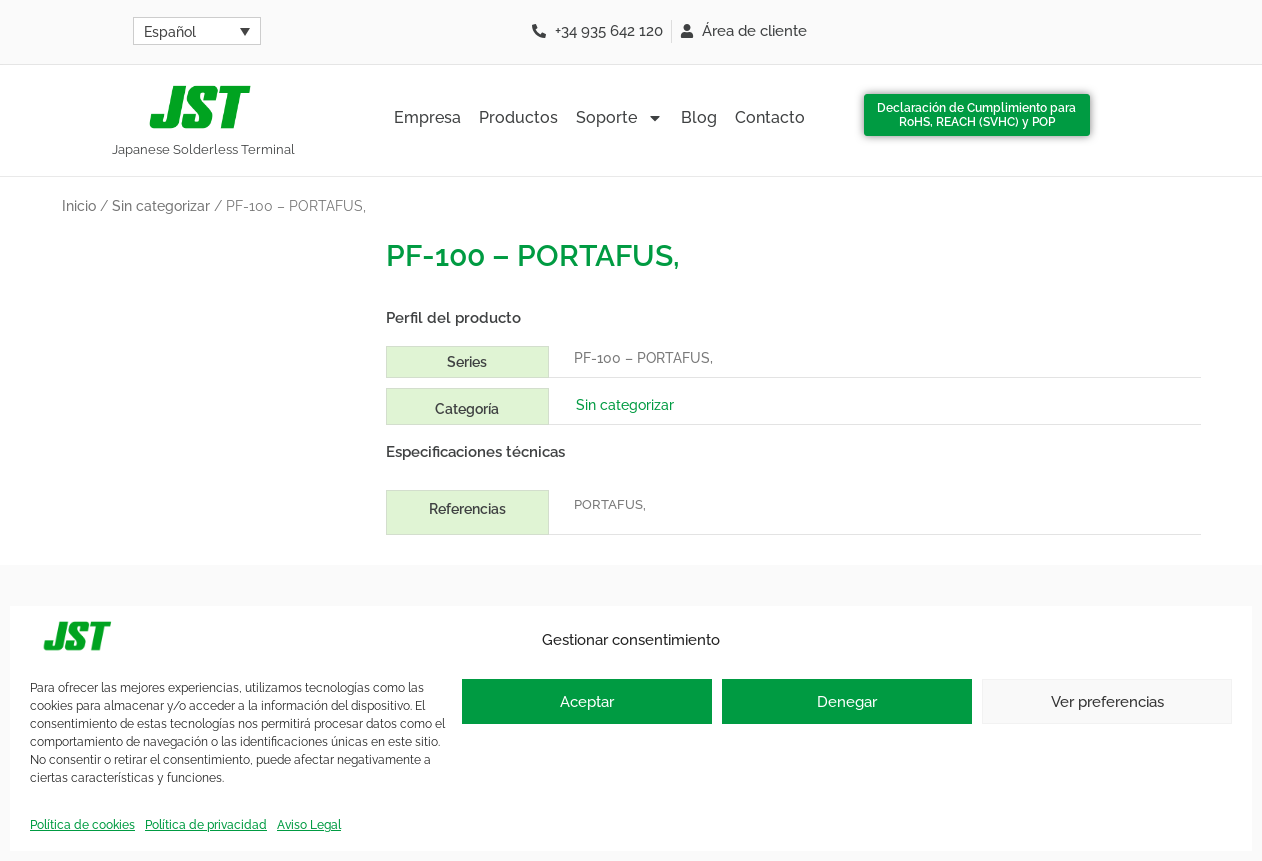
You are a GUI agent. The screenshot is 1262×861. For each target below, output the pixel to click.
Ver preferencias (1107, 702)
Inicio (79, 206)
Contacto (770, 117)
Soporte (619, 118)
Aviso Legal (309, 825)
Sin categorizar (161, 206)
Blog (699, 117)
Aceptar (587, 702)
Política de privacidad (206, 825)
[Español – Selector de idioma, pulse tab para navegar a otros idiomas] (197, 31)
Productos (518, 117)
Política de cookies (82, 825)
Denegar (847, 702)
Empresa (427, 117)
